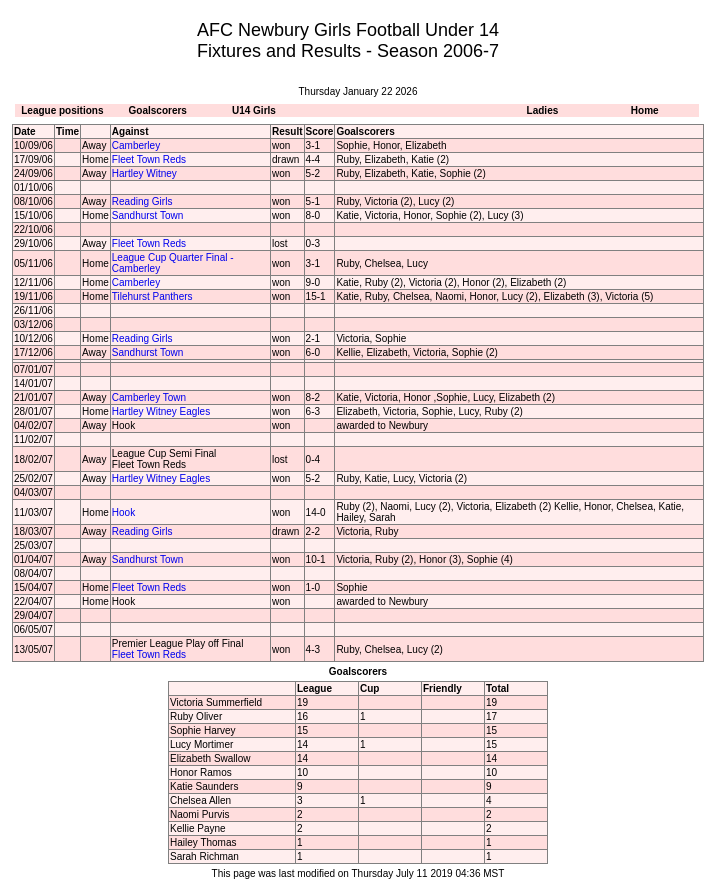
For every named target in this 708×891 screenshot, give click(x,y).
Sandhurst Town (148, 215)
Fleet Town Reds (149, 159)
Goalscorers (158, 110)
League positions (62, 110)
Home (645, 110)
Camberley (136, 145)
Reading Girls (142, 201)
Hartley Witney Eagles (161, 411)
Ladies (543, 110)
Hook (123, 512)
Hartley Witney (144, 173)
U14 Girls (254, 110)
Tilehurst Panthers (152, 296)
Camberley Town (149, 397)
